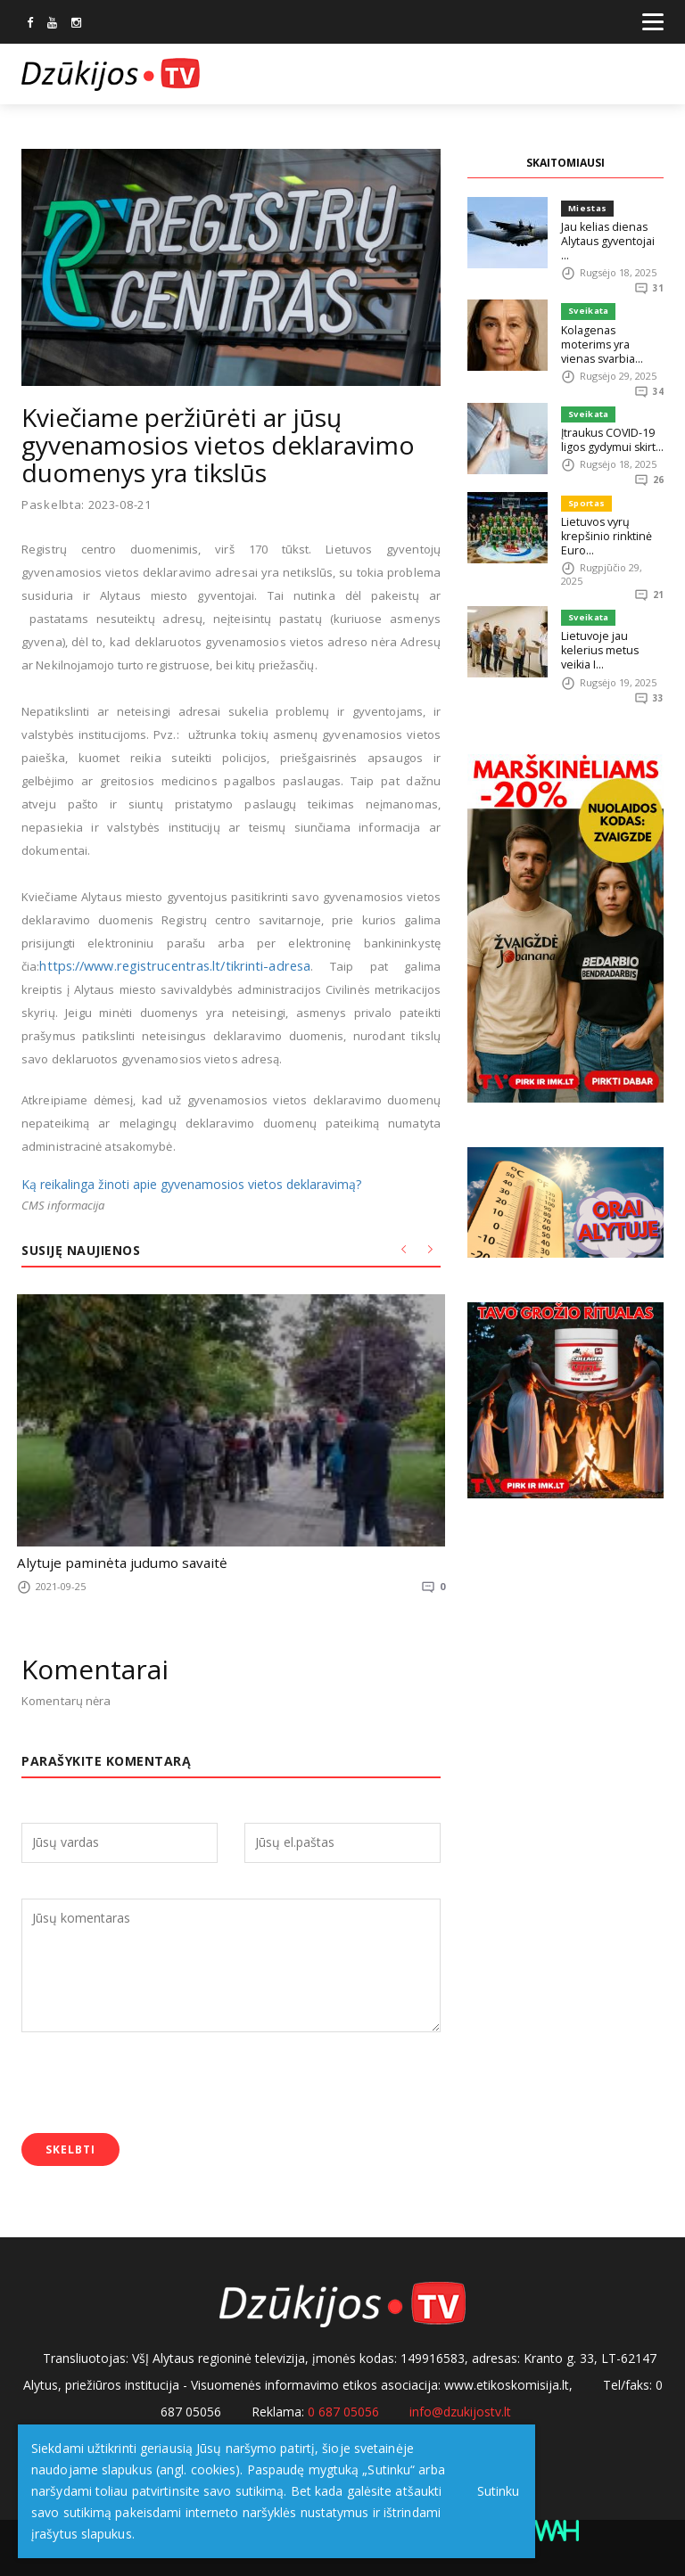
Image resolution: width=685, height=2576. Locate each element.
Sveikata (587, 297)
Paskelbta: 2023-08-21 (86, 505)
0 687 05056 (343, 2407)
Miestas (585, 208)
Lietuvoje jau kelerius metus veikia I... (612, 614)
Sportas (585, 475)
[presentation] (157, 2080)
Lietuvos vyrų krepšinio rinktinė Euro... (603, 508)
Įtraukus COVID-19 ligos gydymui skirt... (609, 411)
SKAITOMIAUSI (565, 162)
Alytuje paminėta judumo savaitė (105, 1562)
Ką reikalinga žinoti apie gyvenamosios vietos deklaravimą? (191, 1184)
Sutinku (492, 2490)
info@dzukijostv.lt (460, 2407)
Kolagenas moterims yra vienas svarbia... (610, 322)
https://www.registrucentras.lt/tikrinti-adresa (162, 966)
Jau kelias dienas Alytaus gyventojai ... (609, 233)
